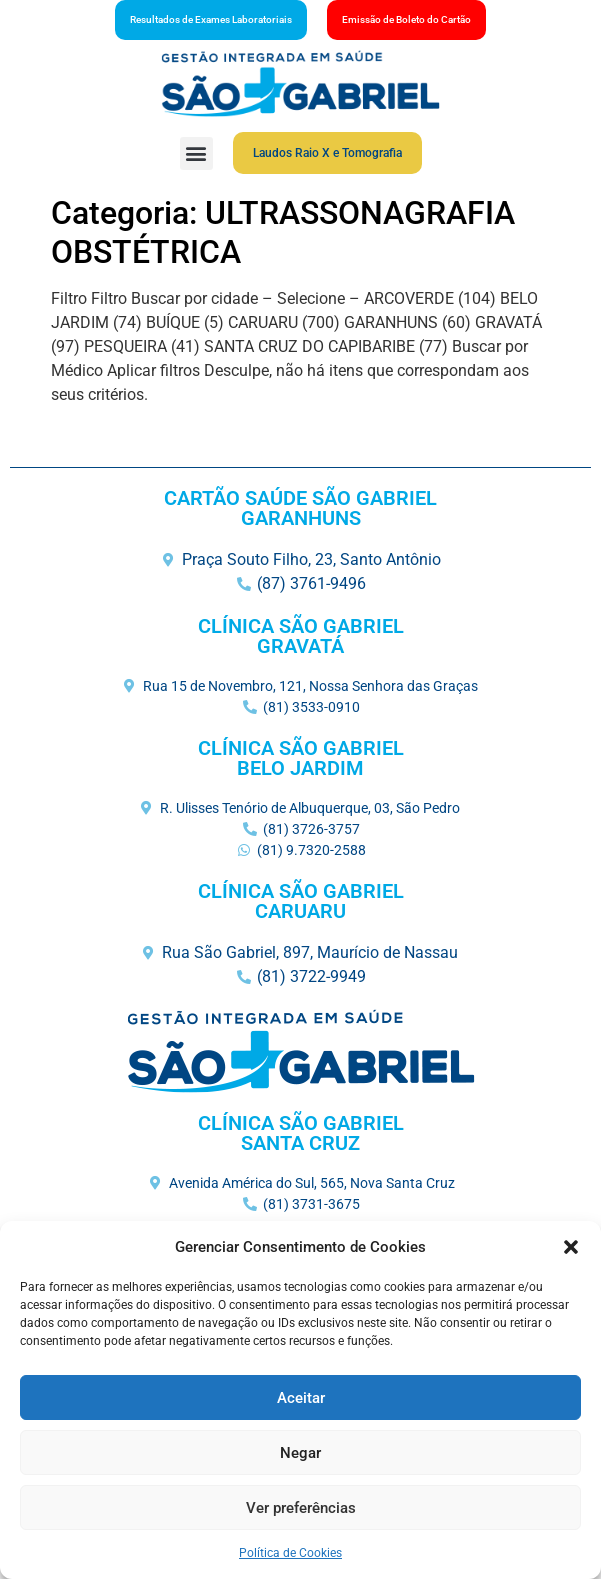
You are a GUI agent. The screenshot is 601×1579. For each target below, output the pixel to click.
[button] (571, 1247)
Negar (300, 1453)
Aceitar (301, 1398)
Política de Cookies (290, 1553)
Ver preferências (301, 1508)
